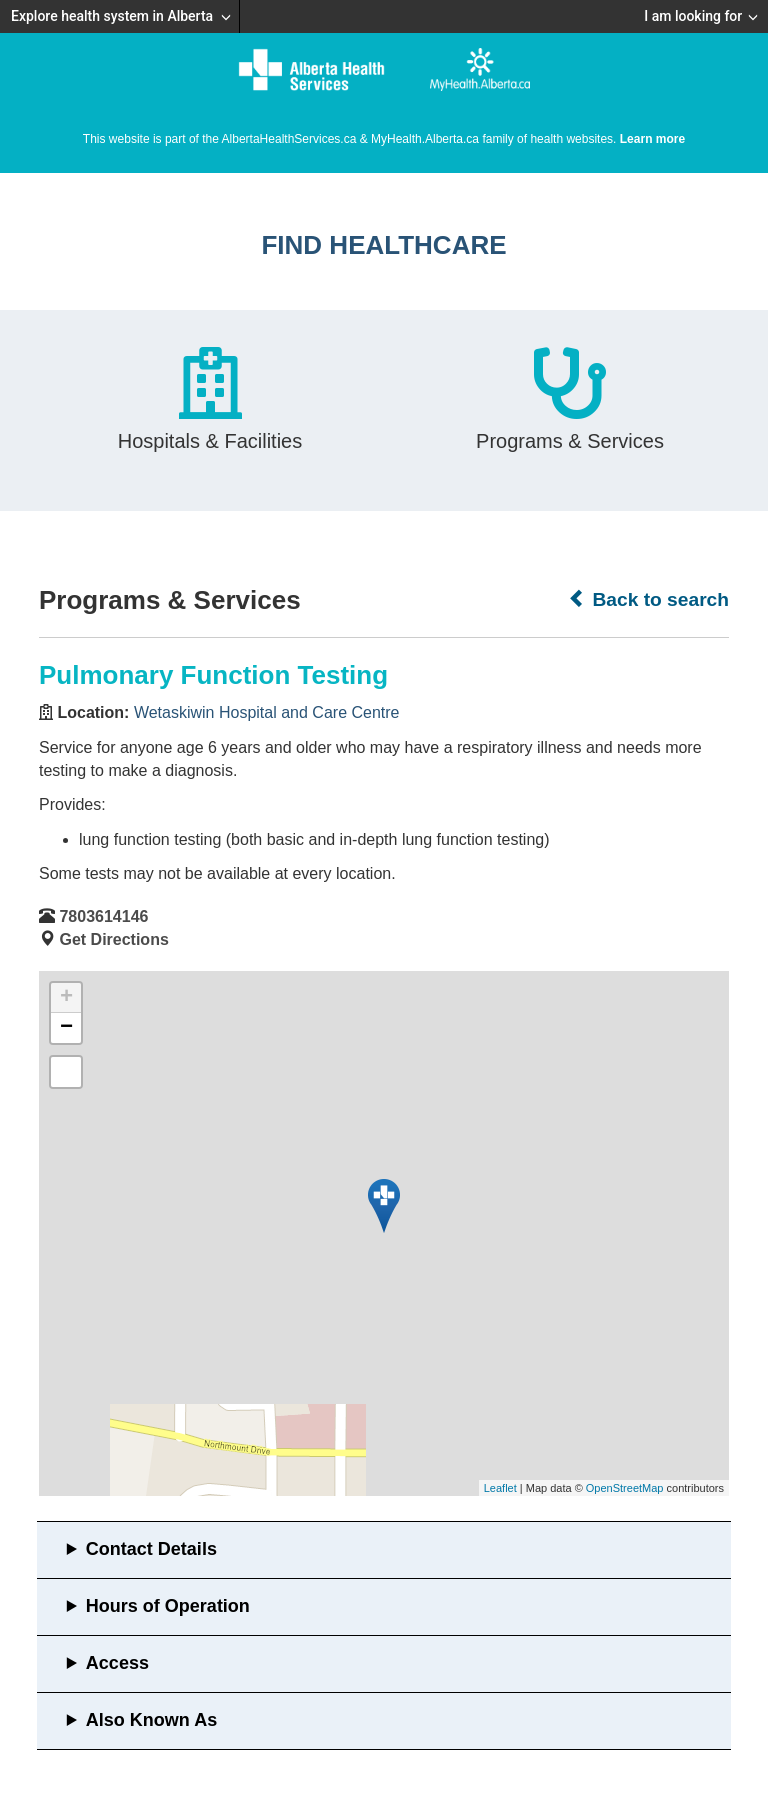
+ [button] (66, 998)
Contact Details (151, 1549)
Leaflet (500, 1488)
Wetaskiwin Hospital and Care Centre (267, 712)
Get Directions (113, 939)
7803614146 (103, 916)
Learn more (652, 139)
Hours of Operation (168, 1606)
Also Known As (151, 1720)
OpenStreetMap (625, 1488)
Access (117, 1663)
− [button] (66, 1028)
